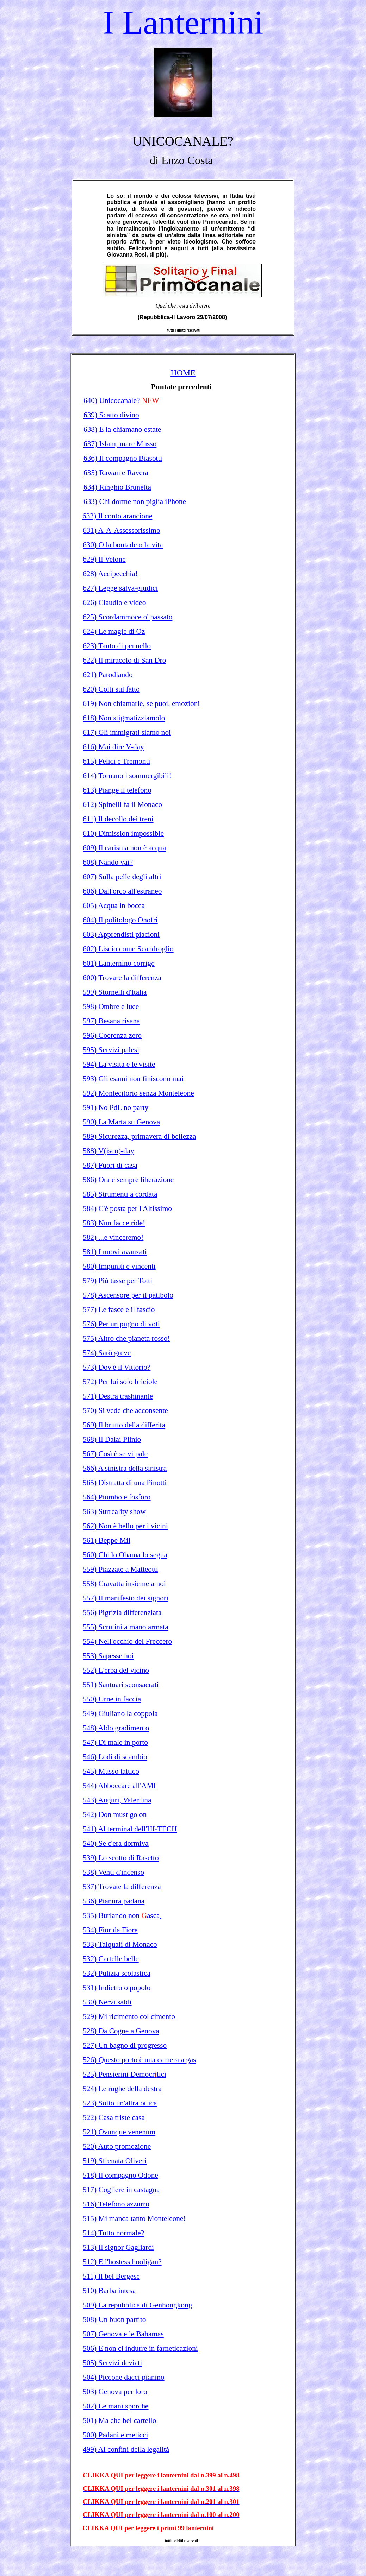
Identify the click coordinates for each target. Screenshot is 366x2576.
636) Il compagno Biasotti (122, 458)
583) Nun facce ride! (114, 1223)
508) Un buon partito (114, 2319)
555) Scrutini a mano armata (125, 1627)
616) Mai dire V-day (113, 747)
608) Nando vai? (108, 862)
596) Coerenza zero (112, 1035)
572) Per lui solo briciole (120, 1381)
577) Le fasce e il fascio (119, 1309)
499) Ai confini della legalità (126, 2449)
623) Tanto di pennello (117, 646)
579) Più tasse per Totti (117, 1280)
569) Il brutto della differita (124, 1425)
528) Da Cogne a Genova (121, 2031)
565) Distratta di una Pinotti (125, 1482)
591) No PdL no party (115, 1107)
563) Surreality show (114, 1511)
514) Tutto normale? (113, 2233)
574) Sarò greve (107, 1353)
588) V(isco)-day (108, 1151)
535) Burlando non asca (121, 1915)
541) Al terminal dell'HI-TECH (130, 1829)
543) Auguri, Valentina (117, 1800)
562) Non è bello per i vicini (125, 1526)
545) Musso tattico (111, 1771)
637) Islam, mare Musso (119, 444)
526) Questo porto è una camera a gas (139, 2060)
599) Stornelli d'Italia (115, 992)
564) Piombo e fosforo (117, 1497)
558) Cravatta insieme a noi (124, 1583)
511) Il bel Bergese (111, 2276)
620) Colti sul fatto (111, 689)
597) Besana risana (111, 1021)
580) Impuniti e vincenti (119, 1266)
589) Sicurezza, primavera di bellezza (139, 1136)
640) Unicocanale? (121, 400)
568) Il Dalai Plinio (112, 1439)
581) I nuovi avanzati (115, 1252)
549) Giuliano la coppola (120, 1713)
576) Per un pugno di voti (121, 1324)
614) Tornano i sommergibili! (127, 775)
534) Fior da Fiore (110, 1930)
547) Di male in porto (115, 1742)
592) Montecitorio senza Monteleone (138, 1093)
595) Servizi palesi (111, 1050)
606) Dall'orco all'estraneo (122, 891)
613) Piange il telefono (117, 790)
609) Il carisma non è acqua (124, 848)
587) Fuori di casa (110, 1165)
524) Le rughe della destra (122, 2088)
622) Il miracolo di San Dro (124, 660)
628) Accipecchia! (111, 573)
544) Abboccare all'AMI (119, 1785)
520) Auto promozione (117, 2146)
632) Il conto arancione (117, 516)
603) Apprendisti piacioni (121, 934)
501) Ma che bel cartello (119, 2420)
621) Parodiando (108, 674)
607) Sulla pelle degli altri (122, 876)
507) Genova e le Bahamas (123, 2334)
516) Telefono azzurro (116, 2204)
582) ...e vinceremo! (113, 1237)
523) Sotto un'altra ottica (120, 2103)
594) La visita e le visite (119, 1064)
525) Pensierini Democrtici (124, 2074)
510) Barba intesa (109, 2290)
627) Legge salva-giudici (120, 588)
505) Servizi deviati (112, 2363)
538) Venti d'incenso (113, 1872)
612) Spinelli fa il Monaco (122, 804)
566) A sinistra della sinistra (125, 1468)
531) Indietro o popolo (117, 1987)
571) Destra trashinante (118, 1396)
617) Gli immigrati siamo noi (127, 732)
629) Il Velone (104, 559)
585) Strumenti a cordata (120, 1194)
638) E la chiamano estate (122, 429)
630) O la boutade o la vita (123, 545)
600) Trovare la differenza (122, 977)
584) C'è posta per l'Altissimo (127, 1208)
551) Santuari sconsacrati (121, 1684)
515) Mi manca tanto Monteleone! (134, 2218)
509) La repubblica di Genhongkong (137, 2305)
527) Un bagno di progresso (125, 2045)
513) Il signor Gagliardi (118, 2247)
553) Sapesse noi (108, 1656)
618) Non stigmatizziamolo (124, 718)
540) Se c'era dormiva (116, 1843)
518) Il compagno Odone (120, 2175)
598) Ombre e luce (111, 1006)
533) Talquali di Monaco (120, 1944)
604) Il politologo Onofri (120, 920)
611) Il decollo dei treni (118, 819)
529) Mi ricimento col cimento (129, 2016)
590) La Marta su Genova (121, 1122)
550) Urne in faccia (112, 1699)
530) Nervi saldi (107, 2002)
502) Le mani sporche (116, 2406)
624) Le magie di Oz (114, 631)
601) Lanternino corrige (119, 963)
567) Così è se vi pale (115, 1454)
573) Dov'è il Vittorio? (116, 1367)
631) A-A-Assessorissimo (121, 530)
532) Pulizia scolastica (116, 1973)
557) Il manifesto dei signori (125, 1598)
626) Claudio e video (114, 602)
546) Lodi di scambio (115, 1757)
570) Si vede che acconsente (125, 1410)
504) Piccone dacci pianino (124, 2377)
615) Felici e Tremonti (116, 761)
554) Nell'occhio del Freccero (127, 1641)
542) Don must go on (115, 1814)
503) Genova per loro (115, 2391)
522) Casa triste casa (114, 2117)
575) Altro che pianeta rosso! (126, 1338)
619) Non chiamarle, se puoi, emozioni (141, 703)
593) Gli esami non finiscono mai (134, 1078)
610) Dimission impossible (123, 833)
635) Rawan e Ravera (115, 472)
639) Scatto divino (111, 415)
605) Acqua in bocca (114, 905)
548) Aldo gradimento (116, 1728)
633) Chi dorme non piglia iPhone (134, 501)
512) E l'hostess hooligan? (122, 2262)
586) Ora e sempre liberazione (128, 1179)
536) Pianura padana (113, 1901)
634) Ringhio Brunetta (117, 487)
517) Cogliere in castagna (121, 2189)
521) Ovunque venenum (119, 2132)
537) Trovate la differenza (122, 1886)
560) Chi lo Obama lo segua (125, 1555)
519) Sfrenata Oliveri (115, 2161)
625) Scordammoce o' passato (127, 617)
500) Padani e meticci (115, 2435)
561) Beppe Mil (106, 1540)
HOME (183, 372)
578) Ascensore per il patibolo (128, 1295)
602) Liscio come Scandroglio (128, 949)
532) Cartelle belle (111, 1959)
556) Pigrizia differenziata (122, 1612)
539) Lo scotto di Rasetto (121, 1858)
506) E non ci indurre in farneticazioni (140, 2348)
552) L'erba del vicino (116, 1670)
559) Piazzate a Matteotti (120, 1569)
